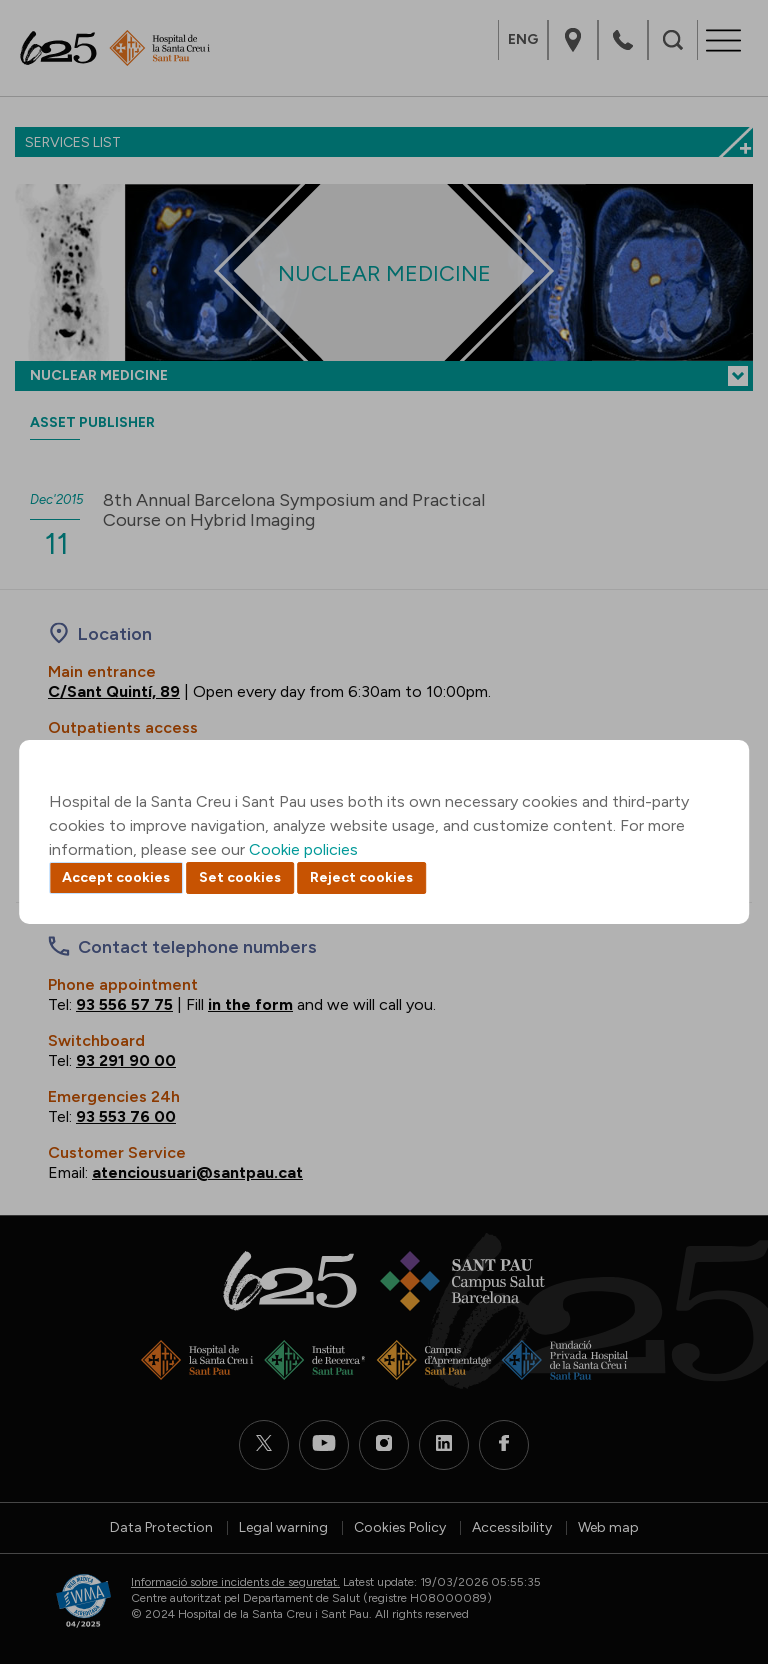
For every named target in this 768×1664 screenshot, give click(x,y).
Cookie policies (303, 849)
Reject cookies (361, 877)
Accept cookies (116, 877)
